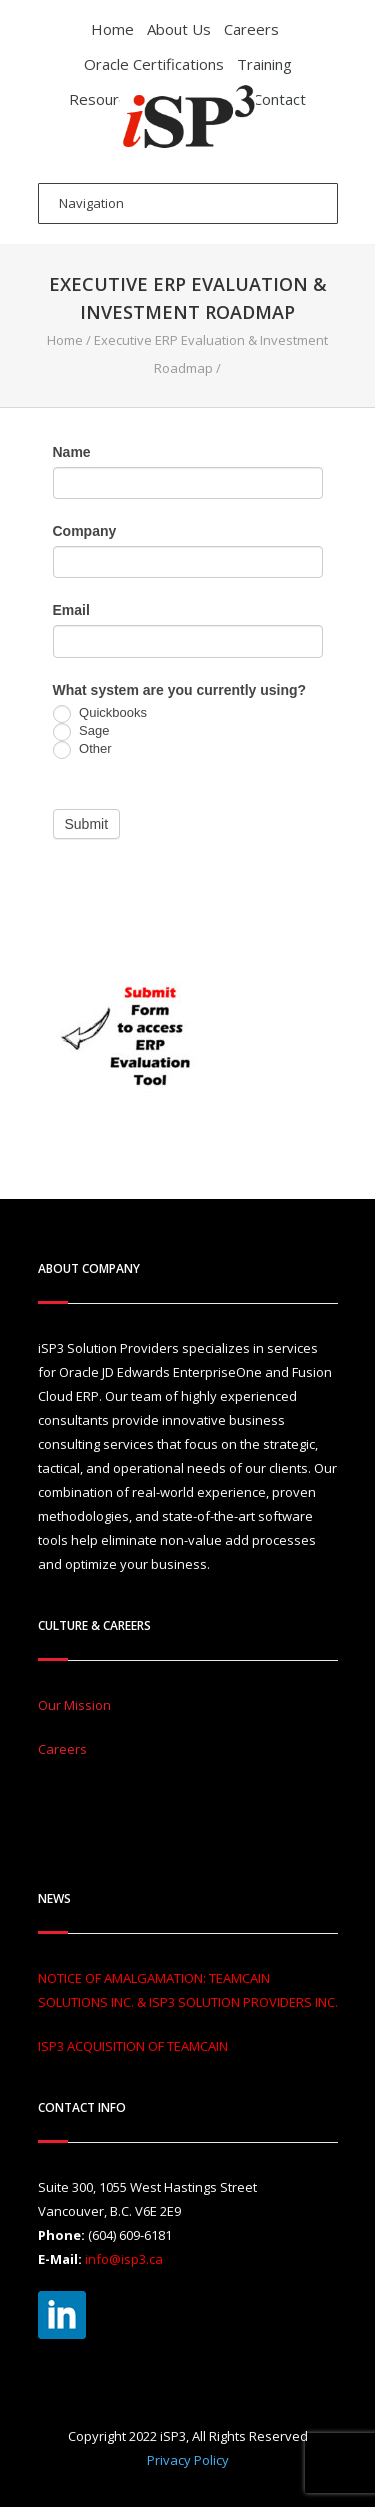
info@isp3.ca (124, 2259)
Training (264, 64)
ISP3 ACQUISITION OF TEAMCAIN (133, 2046)
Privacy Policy (188, 2460)
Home (112, 29)
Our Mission (74, 1705)
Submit (87, 824)
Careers (251, 29)
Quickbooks (100, 714)
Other (82, 750)
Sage (81, 732)
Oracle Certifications (154, 64)
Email (71, 610)
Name (72, 452)
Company (85, 531)
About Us (179, 29)
